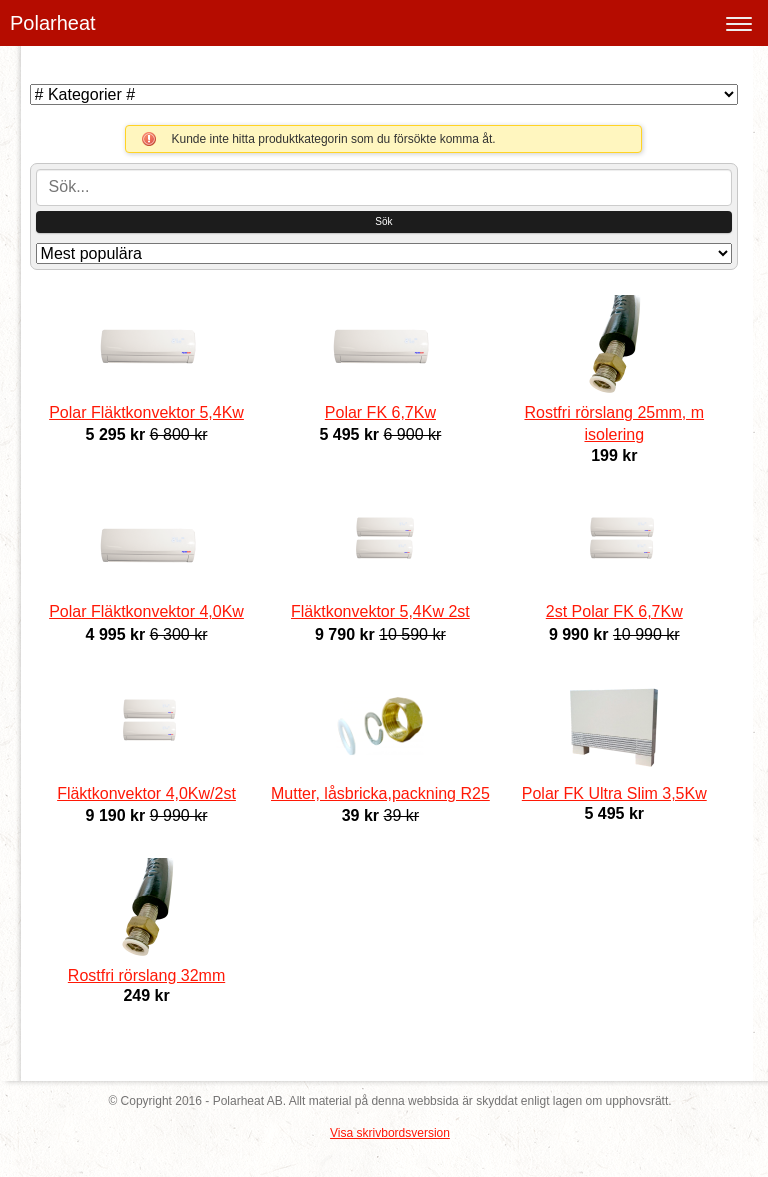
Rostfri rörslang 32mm (146, 975)
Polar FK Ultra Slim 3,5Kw (614, 793)
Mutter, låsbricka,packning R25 (380, 793)
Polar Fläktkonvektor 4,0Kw (146, 611)
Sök (383, 221)
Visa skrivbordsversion (390, 1133)
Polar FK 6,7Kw (380, 412)
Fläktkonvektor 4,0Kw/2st (146, 793)
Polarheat (53, 23)
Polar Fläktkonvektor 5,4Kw (146, 412)
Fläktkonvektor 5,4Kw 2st (380, 611)
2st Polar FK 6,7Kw (614, 611)
